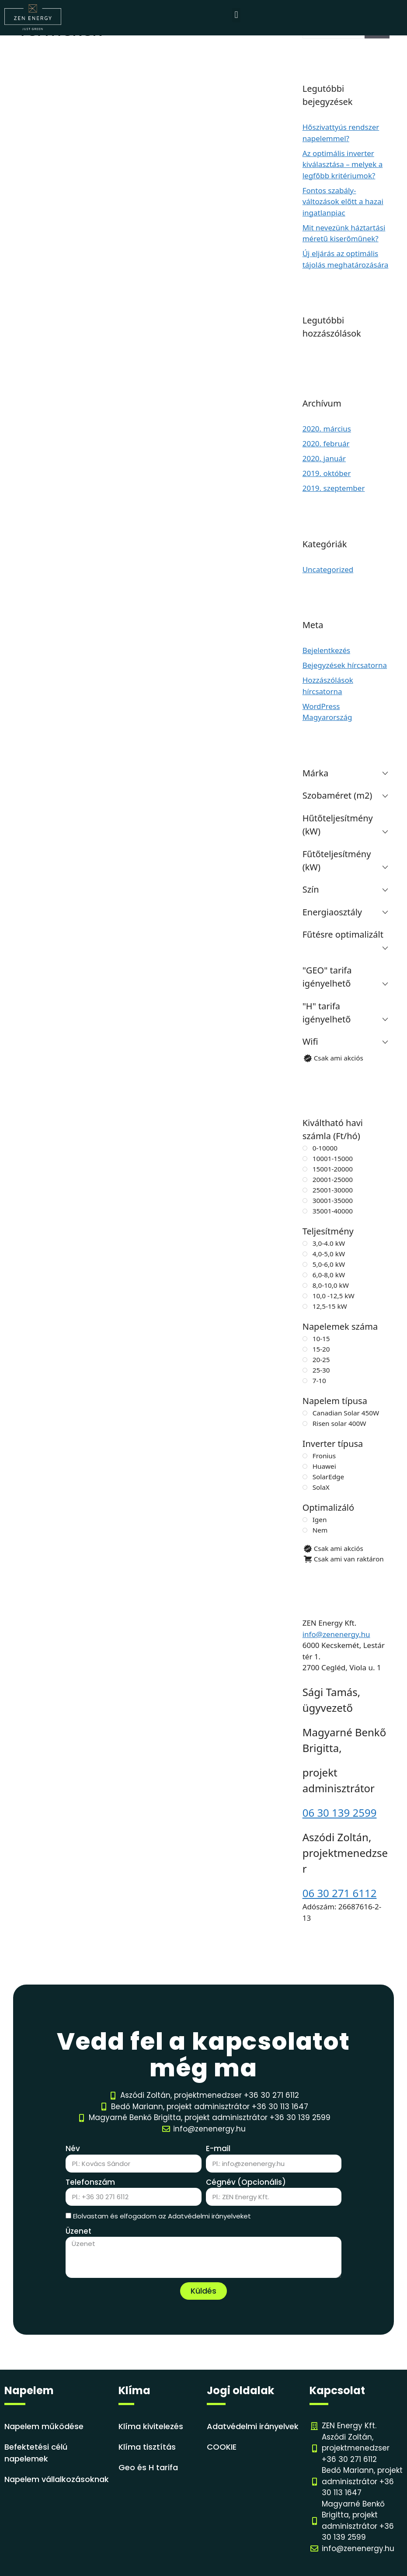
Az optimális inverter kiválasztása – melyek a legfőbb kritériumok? (343, 164)
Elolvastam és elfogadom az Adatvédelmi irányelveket (162, 2216)
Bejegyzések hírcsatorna (345, 665)
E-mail (218, 2148)
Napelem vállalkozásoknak (56, 2479)
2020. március (327, 429)
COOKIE (222, 2446)
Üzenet (78, 2231)
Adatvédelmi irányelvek (253, 2426)
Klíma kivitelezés (150, 2426)
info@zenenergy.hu (336, 1634)
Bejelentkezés (326, 650)
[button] (236, 15)
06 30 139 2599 (340, 1812)
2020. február (326, 443)
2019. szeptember (334, 488)
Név (73, 2148)
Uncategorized (328, 569)
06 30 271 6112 (340, 1893)
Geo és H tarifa (148, 2467)
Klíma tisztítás (147, 2446)
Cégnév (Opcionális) (246, 2182)
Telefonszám (90, 2182)
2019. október (327, 473)
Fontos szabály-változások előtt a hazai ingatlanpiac (343, 201)
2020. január (324, 458)
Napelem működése (43, 2426)
